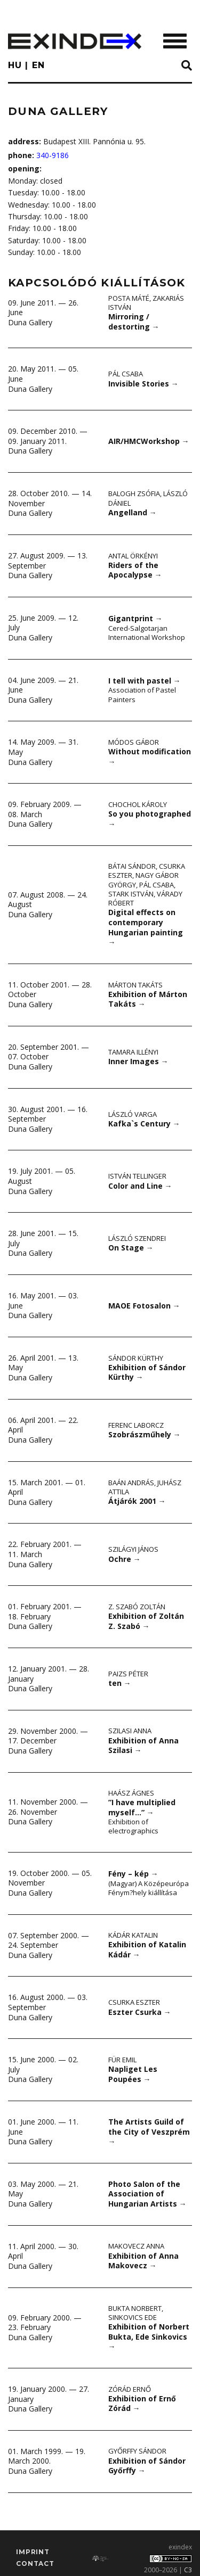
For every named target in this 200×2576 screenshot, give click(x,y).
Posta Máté (128, 298)
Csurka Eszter (134, 2002)
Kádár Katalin (133, 1935)
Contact (35, 2563)
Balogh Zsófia (134, 493)
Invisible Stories (143, 383)
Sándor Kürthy (135, 1358)
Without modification (149, 756)
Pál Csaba (125, 373)
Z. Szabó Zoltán (136, 1606)
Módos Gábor (133, 742)
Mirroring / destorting (133, 321)
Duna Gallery (30, 322)
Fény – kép (133, 1874)
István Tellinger (137, 1176)
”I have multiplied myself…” (141, 1807)
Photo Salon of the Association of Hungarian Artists (147, 2194)
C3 (188, 2569)
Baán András (131, 1482)
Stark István (131, 894)
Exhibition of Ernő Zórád (142, 2403)
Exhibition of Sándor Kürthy (147, 1372)
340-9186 (52, 155)
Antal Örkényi (133, 556)
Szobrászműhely (144, 1434)
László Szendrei (137, 1238)
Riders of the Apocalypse (135, 570)
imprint (33, 2552)
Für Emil (122, 2059)
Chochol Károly (137, 804)
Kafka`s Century (144, 1123)
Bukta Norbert (135, 2308)
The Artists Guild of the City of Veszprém (149, 2131)
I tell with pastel (144, 681)
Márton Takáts (135, 985)
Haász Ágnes (131, 1793)
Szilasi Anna (129, 1730)
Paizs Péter (128, 1673)
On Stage (131, 1247)
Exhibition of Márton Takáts (147, 999)
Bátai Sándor (132, 866)
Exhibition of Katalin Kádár (147, 1949)
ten (119, 1683)
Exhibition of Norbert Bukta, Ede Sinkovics (148, 2336)
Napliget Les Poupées (132, 2074)
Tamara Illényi (133, 1052)
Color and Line (140, 1186)
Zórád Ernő (129, 2389)
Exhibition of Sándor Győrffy (147, 2466)
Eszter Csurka (139, 2012)
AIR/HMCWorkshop (148, 441)
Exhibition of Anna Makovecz (143, 2261)
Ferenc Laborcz (136, 1425)
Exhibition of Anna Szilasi (143, 1745)
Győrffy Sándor (137, 2451)
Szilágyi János (133, 1549)
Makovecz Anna (136, 2246)
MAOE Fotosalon (144, 1306)
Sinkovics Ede (132, 2317)
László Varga (132, 1114)
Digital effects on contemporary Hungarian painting (145, 927)
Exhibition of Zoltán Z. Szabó (146, 1621)
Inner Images (138, 1061)
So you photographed (149, 819)
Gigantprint (135, 618)
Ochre (124, 1559)
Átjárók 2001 (137, 1501)
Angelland (132, 512)
